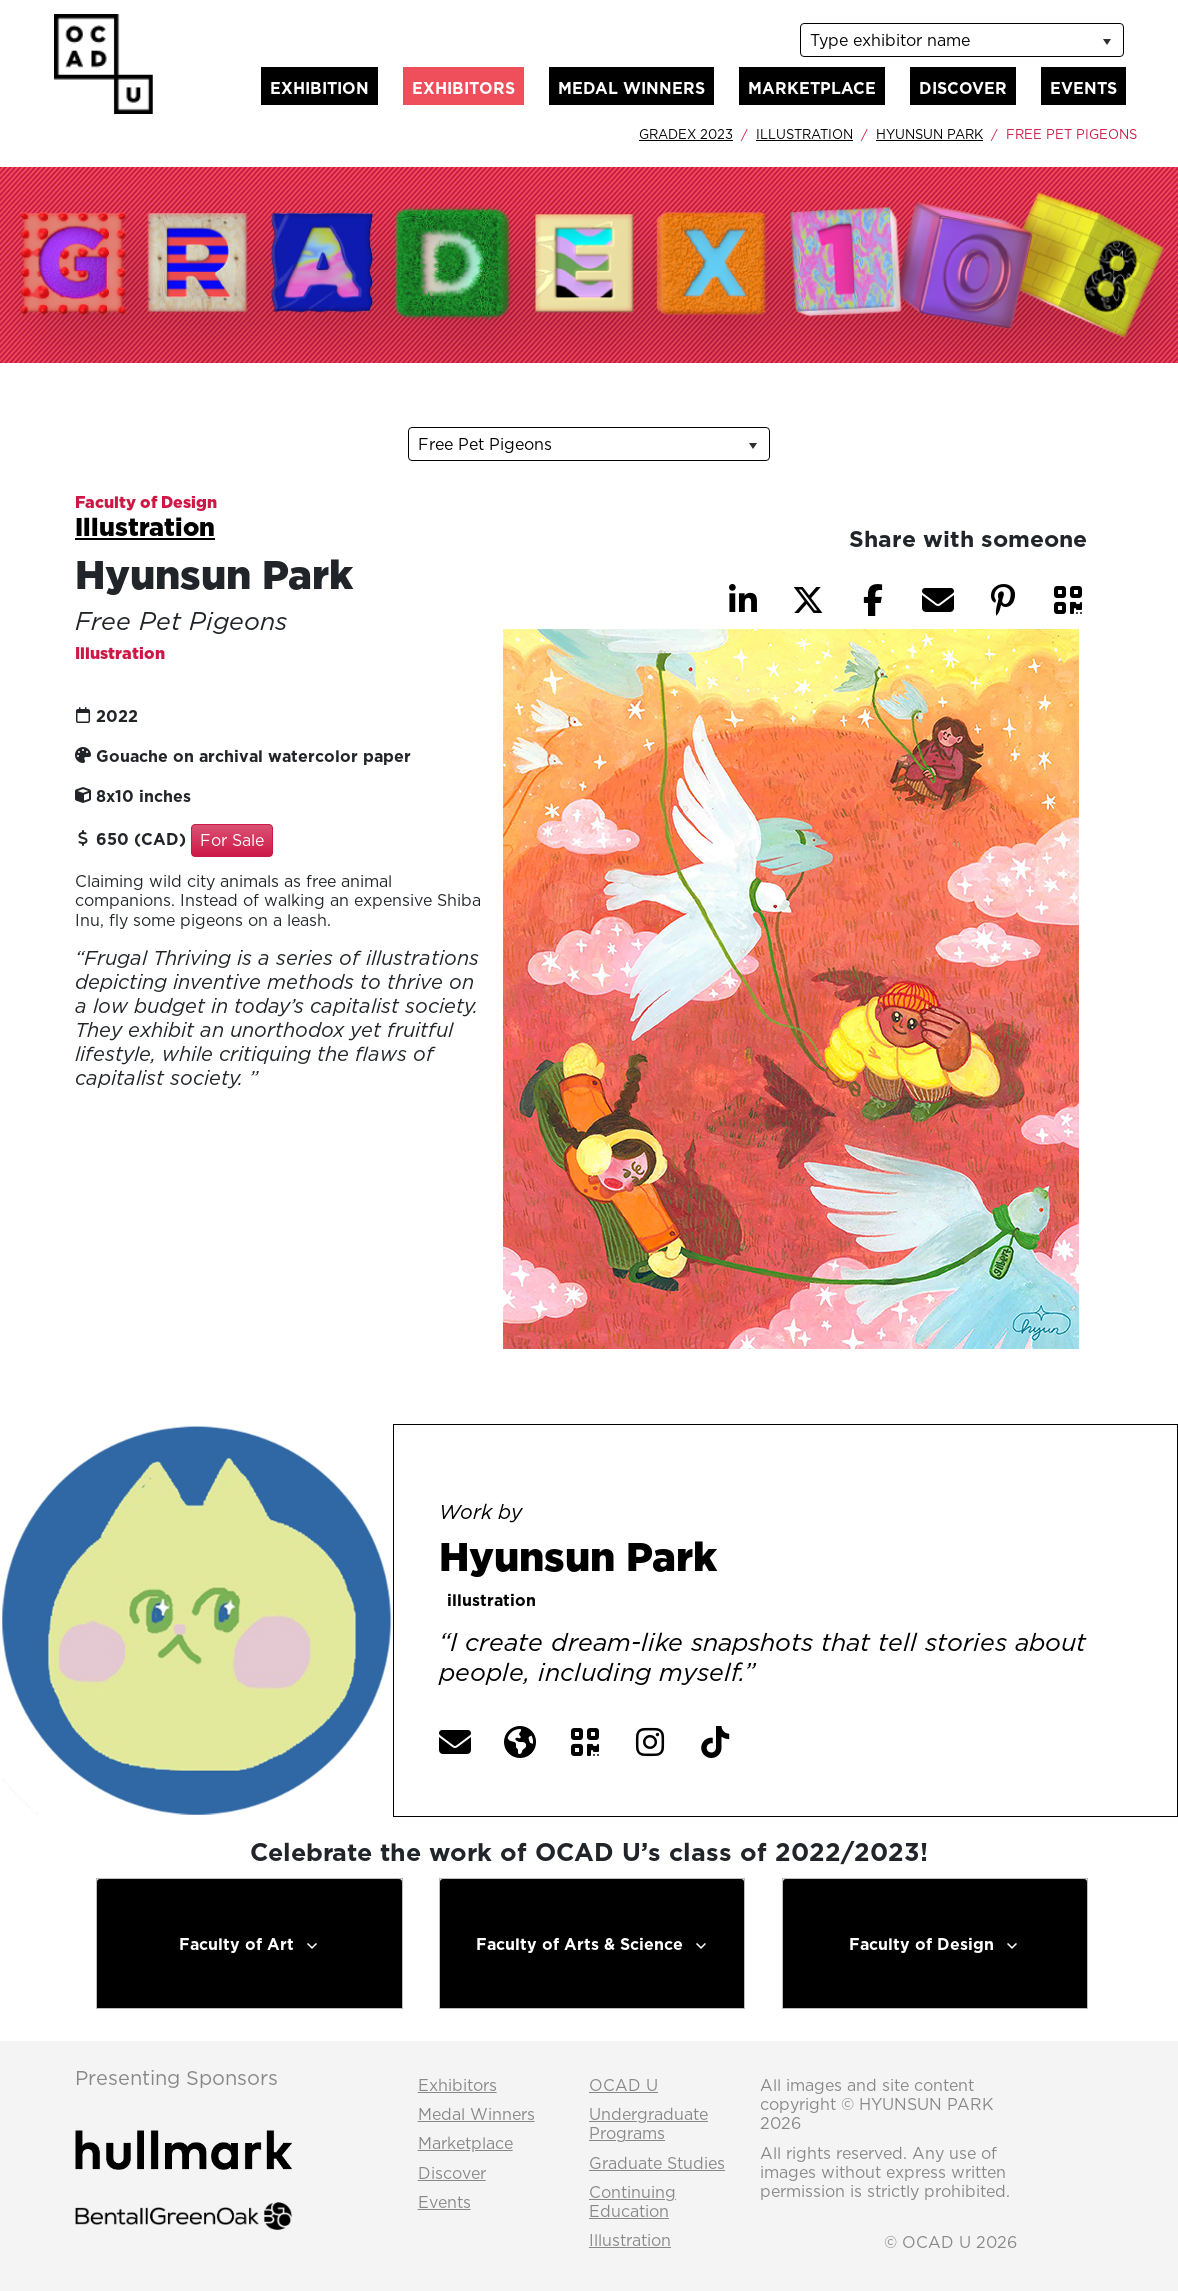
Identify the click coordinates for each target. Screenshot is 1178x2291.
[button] (1068, 600)
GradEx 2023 (686, 134)
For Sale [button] (232, 840)
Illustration (804, 134)
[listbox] (962, 40)
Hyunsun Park (929, 134)
